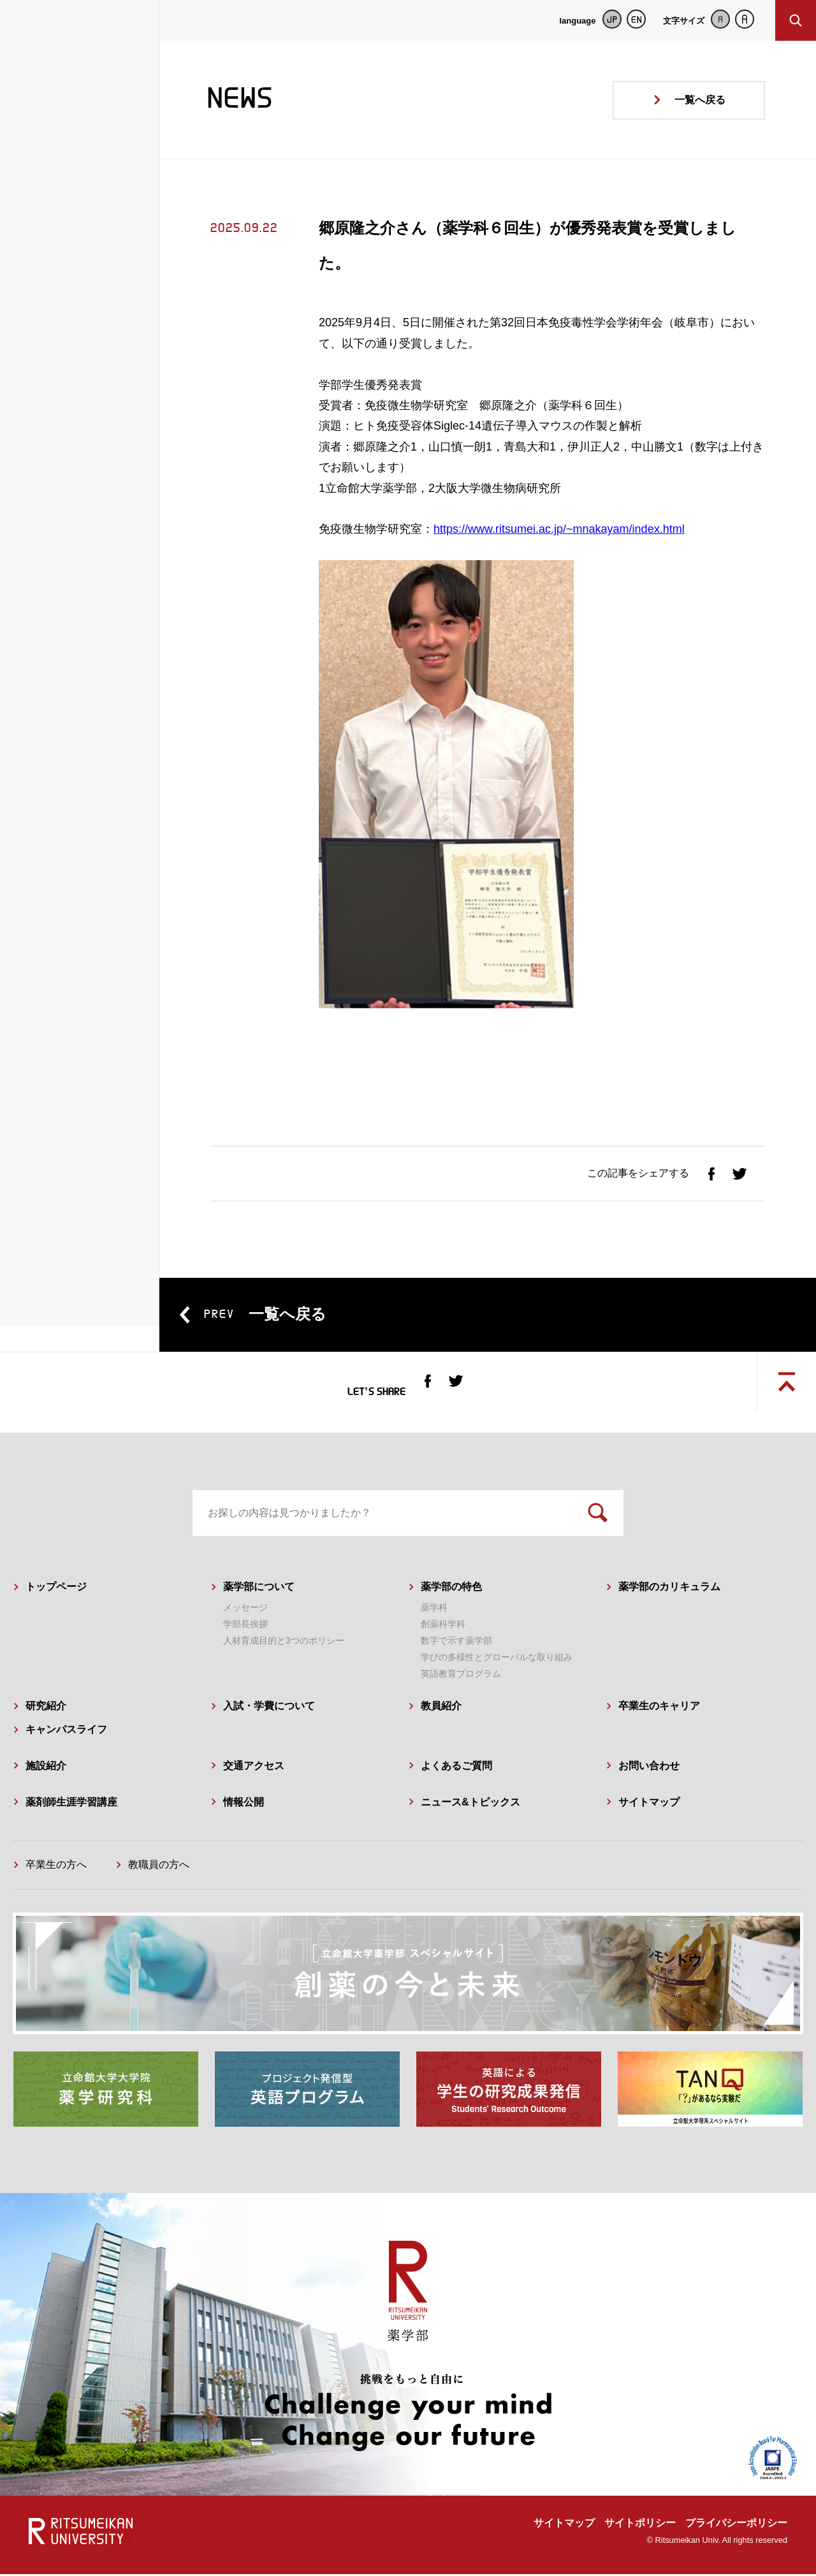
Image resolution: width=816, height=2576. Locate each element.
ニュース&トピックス (470, 1803)
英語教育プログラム (461, 1676)
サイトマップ (649, 1803)
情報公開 (243, 1803)
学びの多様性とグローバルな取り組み (496, 1659)
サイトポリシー (640, 2524)
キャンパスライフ (66, 1731)
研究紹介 (46, 1708)
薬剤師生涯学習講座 (71, 1803)
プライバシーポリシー (736, 2524)
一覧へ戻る (699, 99)
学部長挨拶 (245, 1626)
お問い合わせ (649, 1767)
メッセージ (245, 1609)
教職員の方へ (158, 1867)
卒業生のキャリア (659, 1708)
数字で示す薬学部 (456, 1643)
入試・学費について (269, 1708)
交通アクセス (253, 1767)
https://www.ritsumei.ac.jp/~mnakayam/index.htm (557, 529)
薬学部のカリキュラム (669, 1589)
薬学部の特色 (451, 1589)
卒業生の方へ (56, 1867)
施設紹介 (46, 1767)
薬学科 (434, 1609)
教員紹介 (441, 1708)
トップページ (56, 1589)
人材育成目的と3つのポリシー (283, 1643)
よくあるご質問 (456, 1767)
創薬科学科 (443, 1626)
